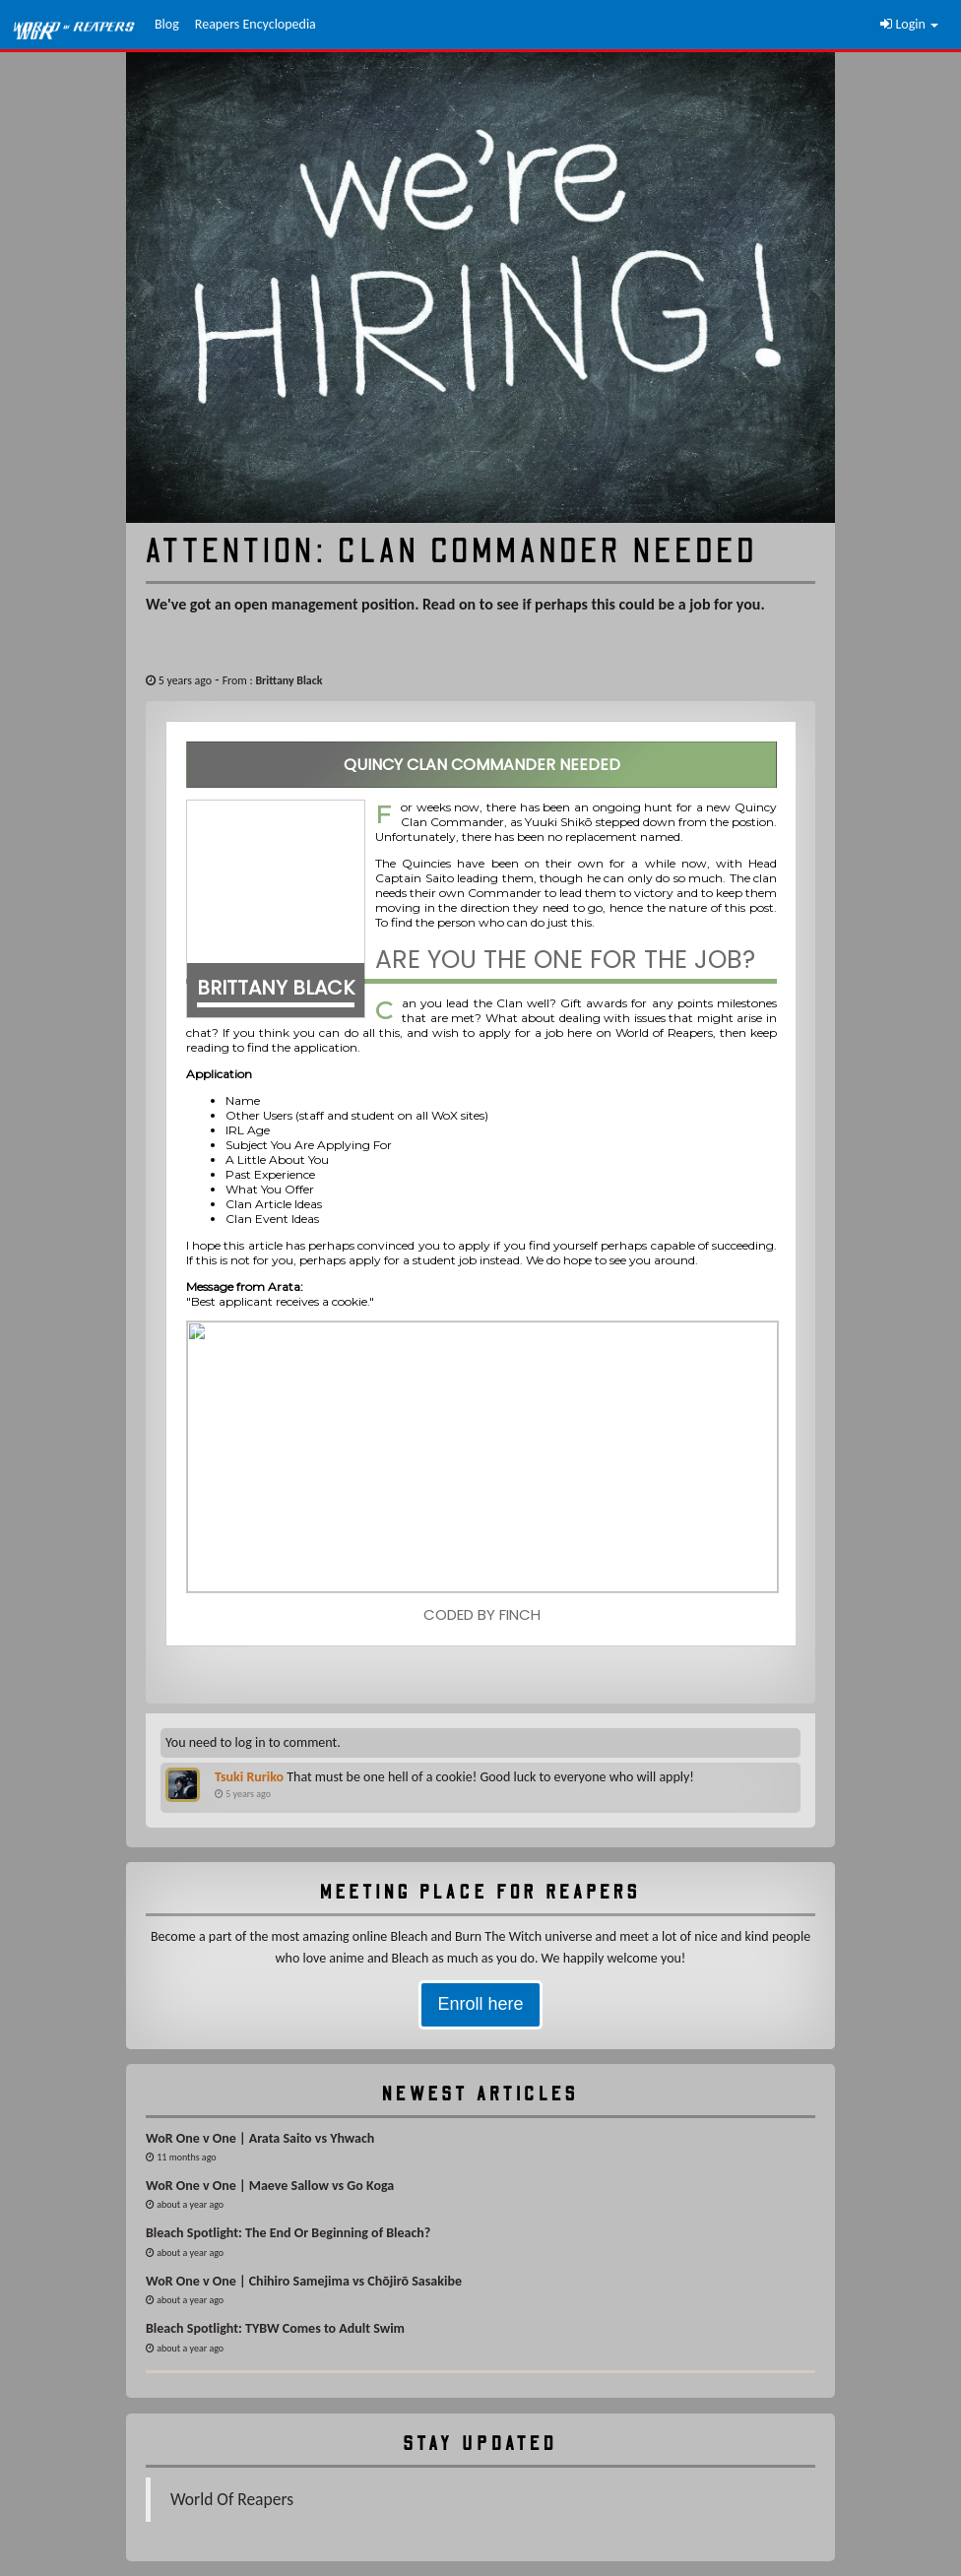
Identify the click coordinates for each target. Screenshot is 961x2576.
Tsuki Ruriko (249, 1777)
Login (909, 24)
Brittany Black (288, 680)
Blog (167, 24)
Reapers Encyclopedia (255, 24)
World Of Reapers (231, 2499)
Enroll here (480, 2004)
